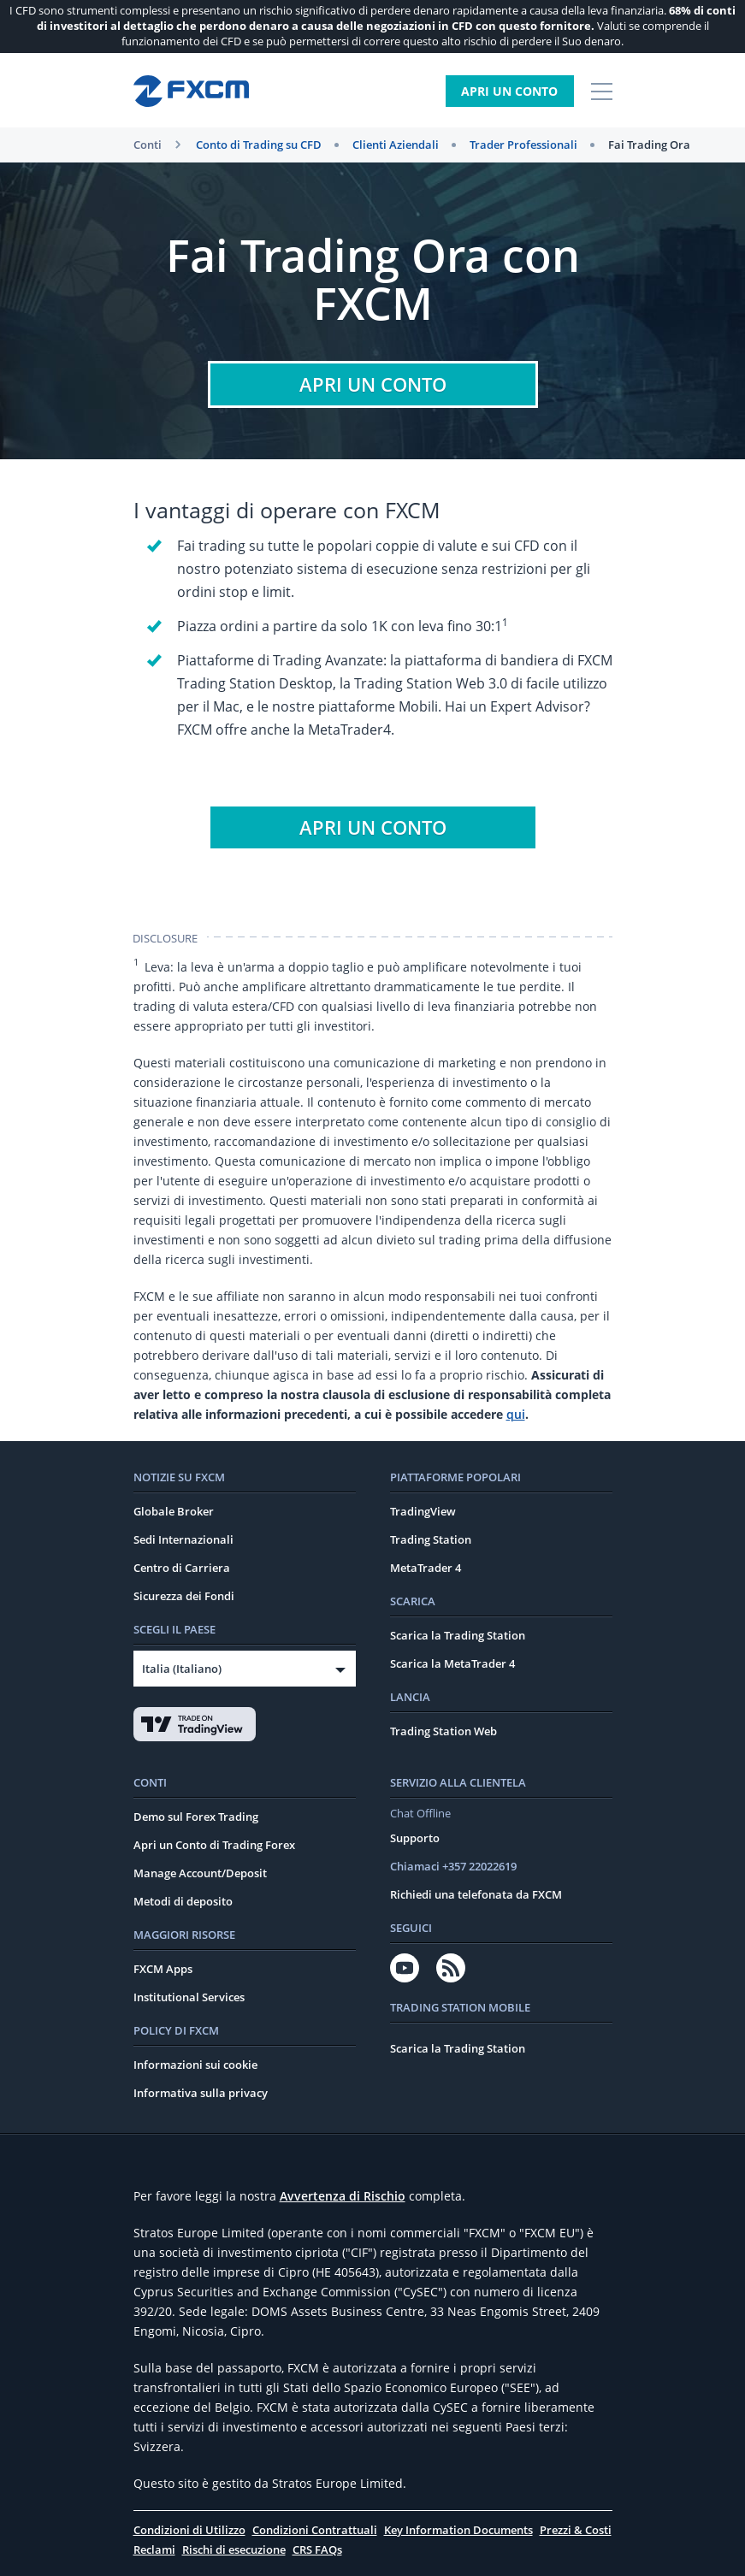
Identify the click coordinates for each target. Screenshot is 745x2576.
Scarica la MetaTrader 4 (452, 1663)
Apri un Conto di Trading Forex (214, 1844)
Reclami (154, 2549)
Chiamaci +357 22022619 (453, 1866)
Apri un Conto (509, 91)
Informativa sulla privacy (200, 2092)
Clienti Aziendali (395, 144)
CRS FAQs (317, 2549)
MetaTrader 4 (425, 1567)
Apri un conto (372, 384)
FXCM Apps (162, 1968)
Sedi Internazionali (183, 1539)
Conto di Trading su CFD (259, 144)
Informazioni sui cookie (195, 2064)
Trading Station (430, 1539)
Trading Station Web (443, 1731)
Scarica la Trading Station (457, 1635)
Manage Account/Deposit (200, 1873)
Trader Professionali (523, 144)
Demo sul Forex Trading (195, 1816)
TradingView (423, 1511)
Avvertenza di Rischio (342, 2196)
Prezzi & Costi (576, 2530)
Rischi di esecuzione (234, 2549)
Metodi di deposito (183, 1901)
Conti (147, 144)
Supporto (415, 1838)
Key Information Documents (458, 2530)
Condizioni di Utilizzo (189, 2530)
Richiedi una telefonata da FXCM (476, 1894)
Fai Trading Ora (649, 144)
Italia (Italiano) (182, 1668)
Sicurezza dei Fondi (183, 1596)
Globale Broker (173, 1511)
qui (515, 1414)
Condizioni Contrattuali (314, 2530)
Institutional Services (189, 1997)
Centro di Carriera (181, 1567)
